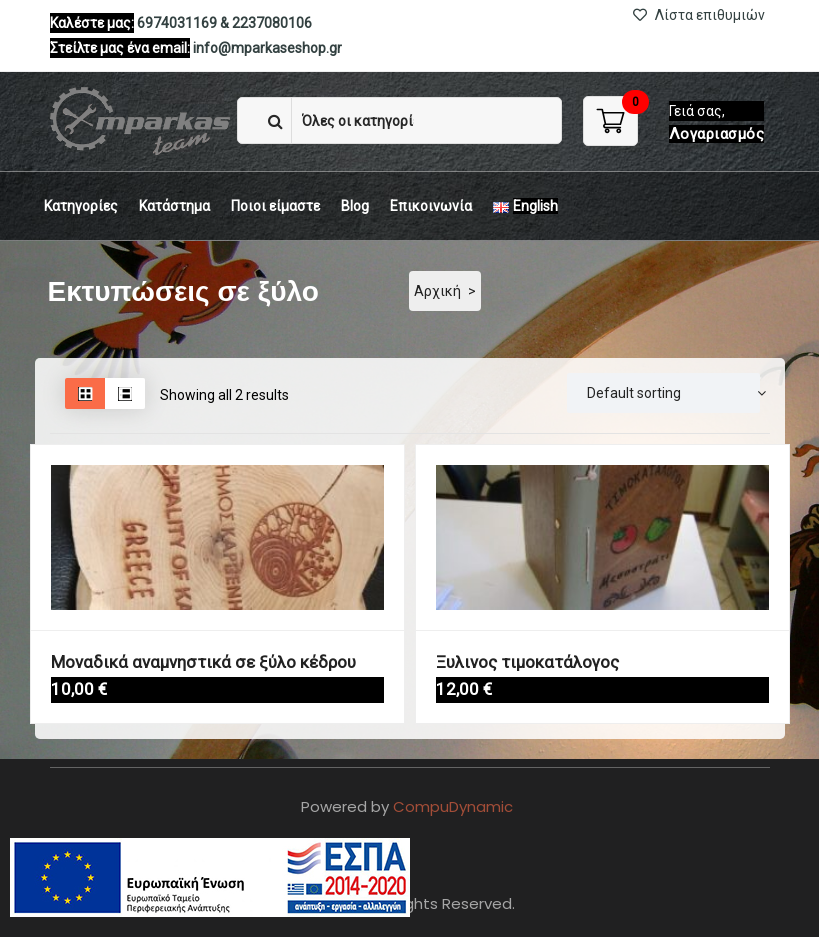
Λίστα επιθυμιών (699, 15)
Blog (355, 206)
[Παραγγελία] (663, 393)
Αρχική (437, 291)
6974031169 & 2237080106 (224, 23)
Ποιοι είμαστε (275, 206)
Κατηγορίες (81, 206)
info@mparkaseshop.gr (267, 48)
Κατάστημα (174, 206)
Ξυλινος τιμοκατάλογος (515, 661)
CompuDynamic (453, 806)
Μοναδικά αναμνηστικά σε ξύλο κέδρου (183, 661)
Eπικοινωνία (431, 206)
